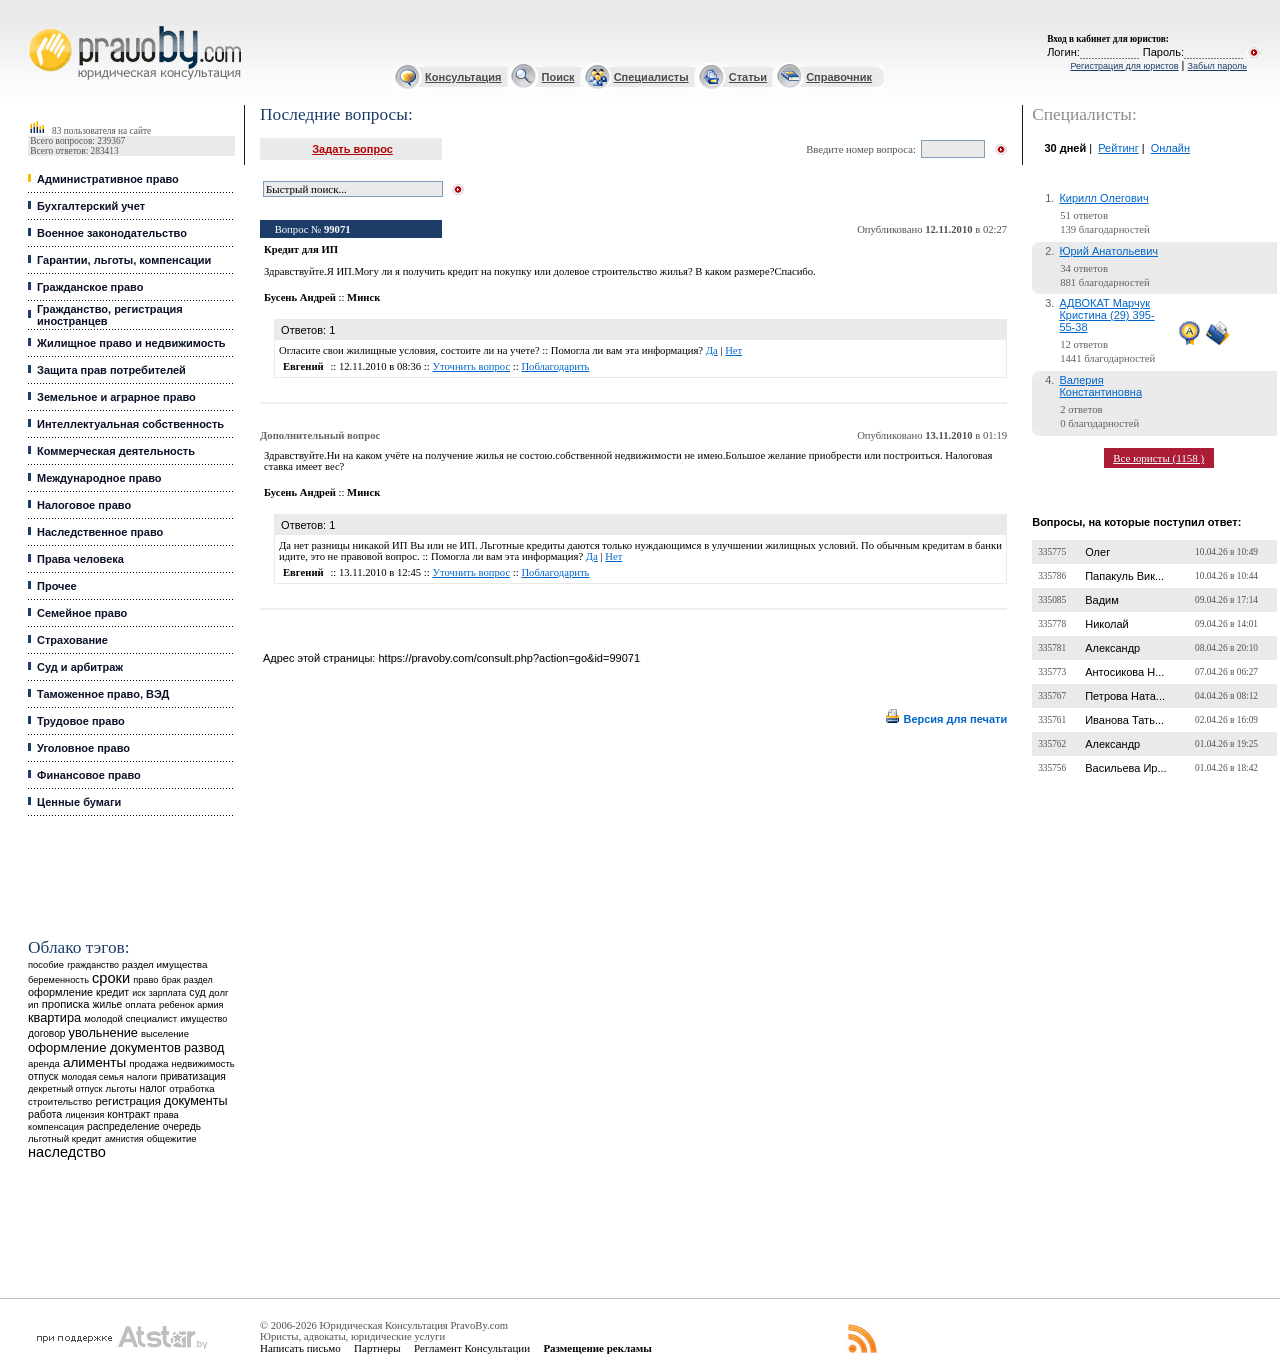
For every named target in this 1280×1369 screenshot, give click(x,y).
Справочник (839, 77)
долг (219, 992)
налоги (142, 1076)
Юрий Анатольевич (1108, 251)
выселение (165, 1033)
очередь (182, 1126)
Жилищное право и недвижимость (131, 343)
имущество (203, 1019)
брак (171, 980)
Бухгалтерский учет (91, 206)
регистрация (128, 1101)
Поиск (558, 77)
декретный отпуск (65, 1089)
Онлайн (1170, 148)
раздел (198, 980)
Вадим (1102, 600)
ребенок (176, 1004)
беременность (58, 980)
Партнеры (377, 1348)
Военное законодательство (112, 233)
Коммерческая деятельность (116, 451)
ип (33, 1004)
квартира (54, 1017)
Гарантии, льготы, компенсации (124, 260)
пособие (46, 965)
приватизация (193, 1076)
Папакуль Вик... (1124, 576)
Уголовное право (83, 748)
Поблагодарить (555, 366)
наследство (67, 1152)
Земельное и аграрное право (116, 397)
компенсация (56, 1127)
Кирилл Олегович (1103, 198)
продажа (148, 1063)
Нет (733, 350)
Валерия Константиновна (1100, 386)
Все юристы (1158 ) (1158, 458)
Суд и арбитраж (80, 667)
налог (153, 1088)
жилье (108, 1004)
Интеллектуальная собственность (130, 424)
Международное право (99, 478)
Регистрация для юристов (1124, 66)
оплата (140, 1004)
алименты (94, 1062)
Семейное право (82, 613)
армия (210, 1005)
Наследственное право (100, 532)
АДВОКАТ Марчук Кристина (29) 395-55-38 (1106, 315)
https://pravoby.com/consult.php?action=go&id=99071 (509, 658)
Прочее (57, 586)
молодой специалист (130, 1018)
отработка (191, 1088)
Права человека (80, 559)
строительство (60, 1101)
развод (204, 1048)
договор (47, 1033)
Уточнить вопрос (471, 366)
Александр (1112, 648)
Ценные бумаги (79, 802)
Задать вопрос (352, 149)
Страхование (72, 640)
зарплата (168, 993)
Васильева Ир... (1125, 768)
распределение (123, 1126)
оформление (60, 992)
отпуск (43, 1076)
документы (196, 1101)
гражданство (93, 965)
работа (45, 1114)
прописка (66, 1004)
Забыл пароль (1217, 66)
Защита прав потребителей (111, 370)
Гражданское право (90, 287)
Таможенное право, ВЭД (103, 694)
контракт (128, 1114)
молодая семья (92, 1077)
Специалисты (651, 77)
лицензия (84, 1115)
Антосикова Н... (1124, 672)
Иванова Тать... (1124, 720)
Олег (1097, 552)
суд (197, 992)
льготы (121, 1088)
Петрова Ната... (1125, 696)
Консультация (463, 77)
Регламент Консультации (472, 1348)
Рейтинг (1118, 148)
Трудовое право (81, 721)
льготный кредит (65, 1138)
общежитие (172, 1138)
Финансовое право (89, 775)
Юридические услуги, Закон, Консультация (38, 26)
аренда (44, 1063)
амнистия (124, 1139)
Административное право (108, 179)
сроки (111, 978)
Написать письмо (300, 1348)
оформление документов (104, 1047)
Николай (1107, 624)
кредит (112, 992)
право (145, 980)
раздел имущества (164, 964)
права (165, 1115)
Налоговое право (84, 505)
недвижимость (202, 1063)
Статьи (748, 77)
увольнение (103, 1032)
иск (138, 993)
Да (712, 350)
